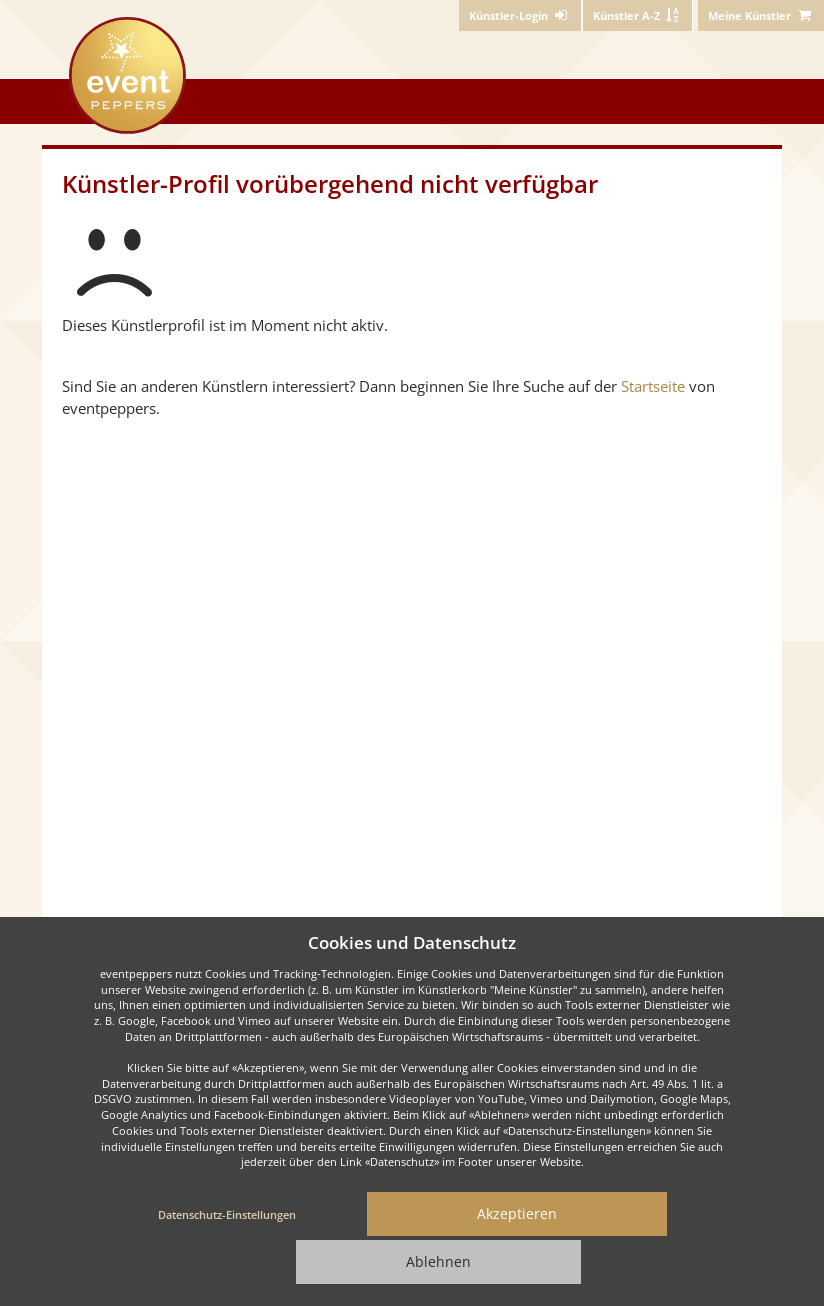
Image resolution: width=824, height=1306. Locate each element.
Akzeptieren (517, 1213)
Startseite (653, 386)
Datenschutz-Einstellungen (227, 1214)
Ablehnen (438, 1261)
